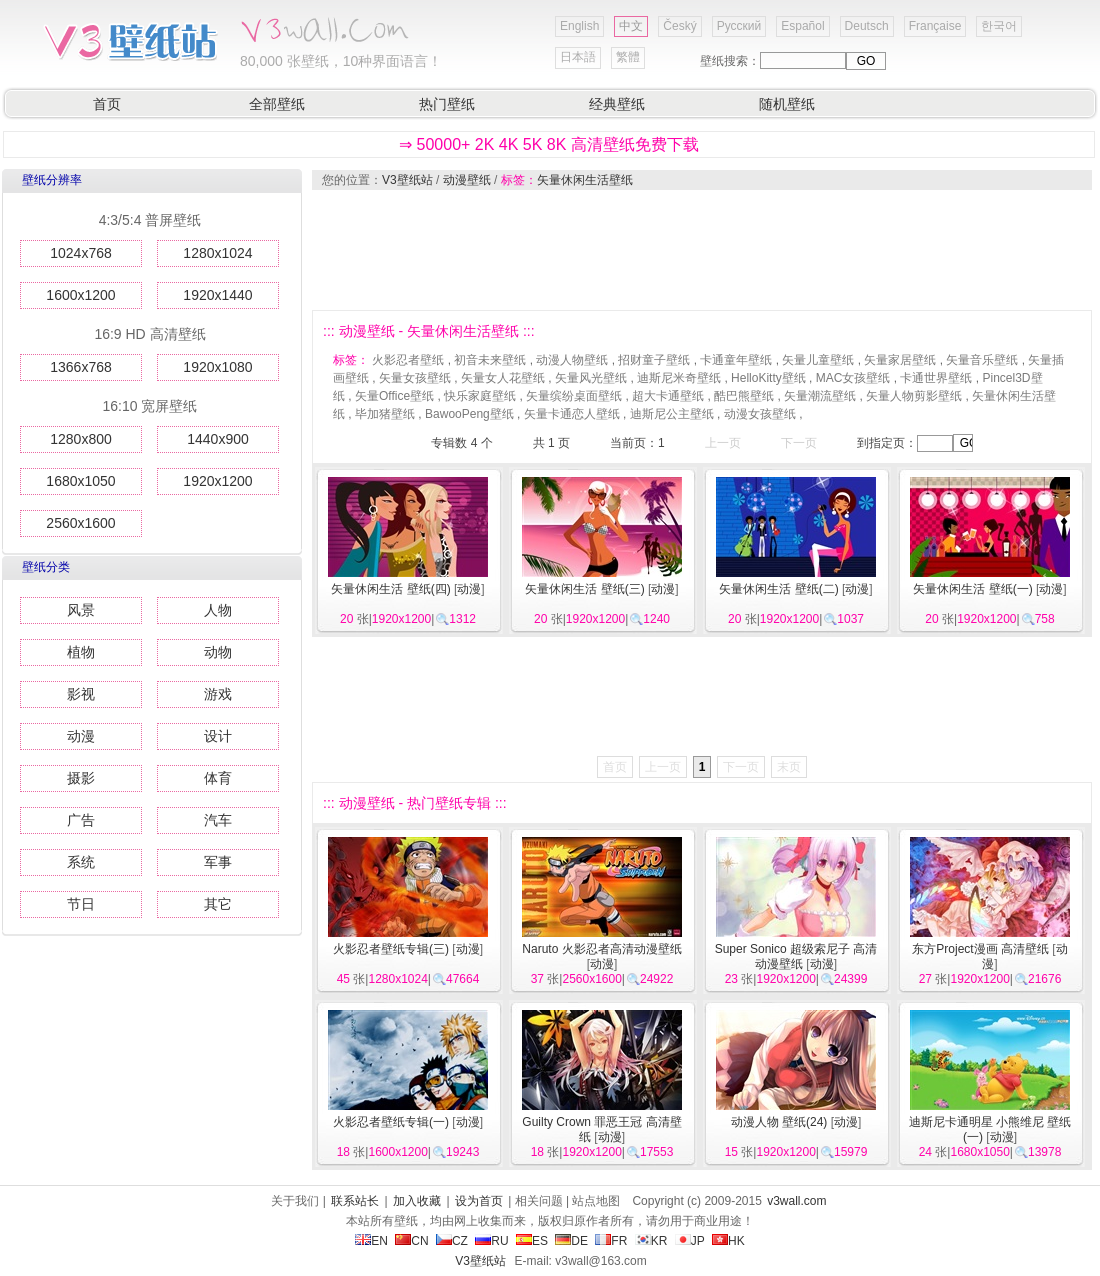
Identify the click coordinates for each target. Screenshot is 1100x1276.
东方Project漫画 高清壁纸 (980, 949)
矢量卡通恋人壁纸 (572, 414)
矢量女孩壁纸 (415, 378)
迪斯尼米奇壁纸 (679, 378)
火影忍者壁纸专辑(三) (391, 949)
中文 (631, 26)
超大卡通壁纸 (668, 396)
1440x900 (218, 439)
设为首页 (479, 1201)
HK (728, 1241)
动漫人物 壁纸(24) (779, 1122)
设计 (218, 736)
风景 (81, 610)
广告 (81, 820)
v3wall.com (796, 1201)
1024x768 (81, 253)
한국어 (999, 26)
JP (690, 1241)
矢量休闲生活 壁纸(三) (584, 589)
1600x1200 (80, 295)
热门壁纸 (447, 104)
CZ (452, 1241)
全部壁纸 (277, 104)
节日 (81, 904)
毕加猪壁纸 (385, 414)
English (579, 26)
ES (532, 1241)
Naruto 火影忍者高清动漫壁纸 (601, 949)
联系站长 (355, 1201)
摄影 (81, 778)
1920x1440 (217, 295)
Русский (739, 26)
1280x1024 (217, 253)
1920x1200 (217, 481)
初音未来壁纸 (490, 360)
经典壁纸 (617, 104)
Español (802, 26)
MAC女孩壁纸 (853, 378)
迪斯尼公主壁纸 (672, 414)
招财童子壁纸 (654, 360)
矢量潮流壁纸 (820, 396)
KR (651, 1241)
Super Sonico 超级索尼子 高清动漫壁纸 (796, 956)
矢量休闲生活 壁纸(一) (972, 589)
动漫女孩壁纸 (760, 414)
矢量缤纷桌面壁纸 (574, 396)
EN (371, 1241)
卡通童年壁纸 (736, 360)
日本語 (578, 57)
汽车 (218, 820)
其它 (218, 904)
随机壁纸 (787, 104)
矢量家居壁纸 (900, 360)
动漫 (81, 736)
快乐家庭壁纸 (480, 396)
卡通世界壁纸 (936, 378)
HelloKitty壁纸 (768, 378)
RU (491, 1241)
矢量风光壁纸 (591, 378)
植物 (81, 652)
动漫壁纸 (467, 180)
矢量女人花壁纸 (503, 378)
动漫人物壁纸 (572, 360)
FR (611, 1241)
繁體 (628, 57)
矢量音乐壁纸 (982, 360)
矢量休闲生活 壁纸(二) (778, 589)
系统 (81, 862)
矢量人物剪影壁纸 (914, 396)
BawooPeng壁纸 (469, 414)
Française (935, 26)
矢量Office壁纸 (394, 396)
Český (679, 26)
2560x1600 (80, 523)
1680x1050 (80, 481)
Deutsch (867, 26)
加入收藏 (417, 1201)
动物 (218, 652)
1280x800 (81, 439)
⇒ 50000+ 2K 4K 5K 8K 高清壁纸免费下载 (549, 144)
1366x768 (81, 367)
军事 (218, 862)
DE (571, 1241)
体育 (218, 778)
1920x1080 (217, 367)
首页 (107, 104)
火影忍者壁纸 (408, 360)
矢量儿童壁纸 (818, 360)
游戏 (218, 694)
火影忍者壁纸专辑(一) (391, 1122)
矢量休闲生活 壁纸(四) (390, 589)
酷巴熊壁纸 (744, 396)
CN (411, 1241)
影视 (81, 694)
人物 (218, 610)
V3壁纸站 (407, 180)
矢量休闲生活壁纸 (585, 180)
